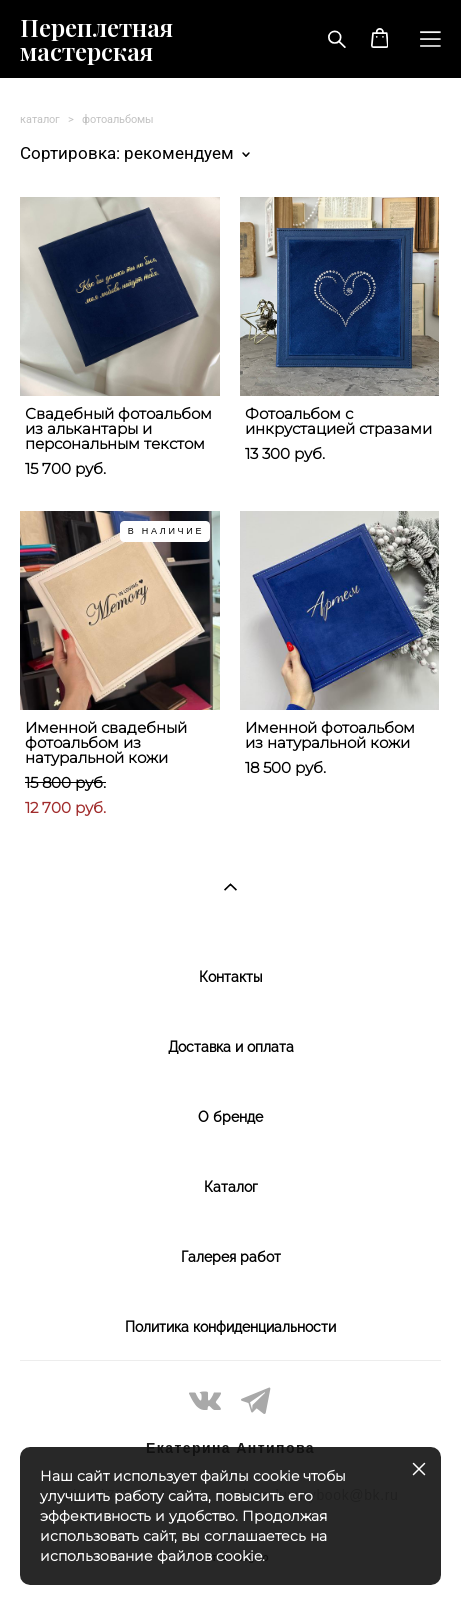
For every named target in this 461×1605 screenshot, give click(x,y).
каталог (40, 119)
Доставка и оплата (231, 1047)
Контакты (230, 977)
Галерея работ (231, 1257)
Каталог (231, 1187)
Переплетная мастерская (96, 39)
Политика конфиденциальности (230, 1327)
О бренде (230, 1117)
